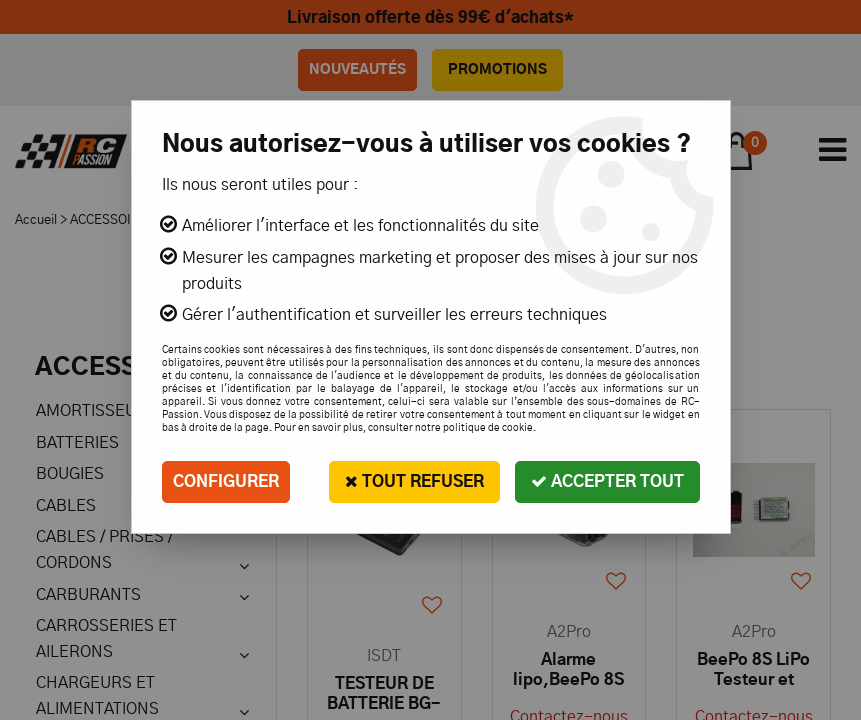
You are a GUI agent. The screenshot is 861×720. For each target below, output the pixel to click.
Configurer (226, 482)
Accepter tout (607, 481)
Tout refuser (414, 481)
